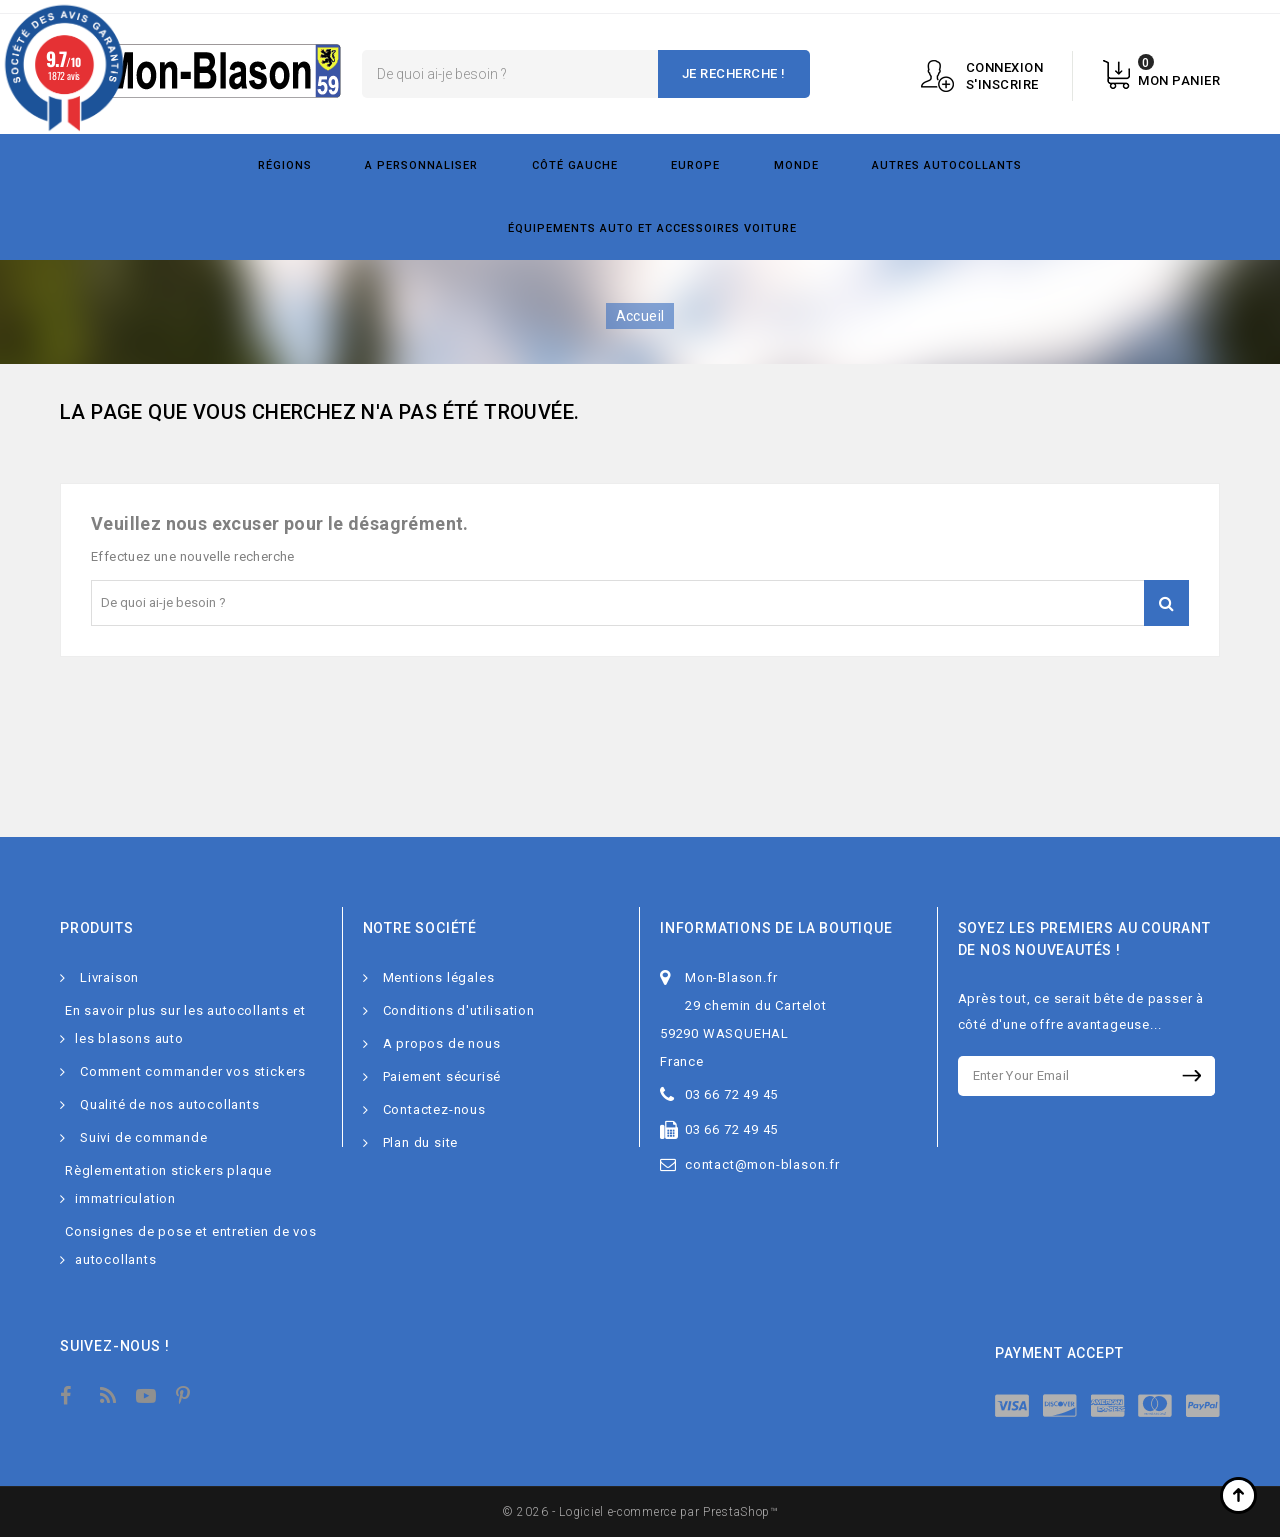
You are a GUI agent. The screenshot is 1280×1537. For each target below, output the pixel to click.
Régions (285, 165)
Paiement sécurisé (442, 1076)
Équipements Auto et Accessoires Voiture (652, 228)
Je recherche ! (734, 73)
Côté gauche (575, 165)
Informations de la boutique (776, 928)
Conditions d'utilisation (459, 1010)
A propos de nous (442, 1043)
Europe (695, 165)
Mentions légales (439, 977)
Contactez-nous (434, 1109)
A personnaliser (421, 165)
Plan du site (421, 1142)
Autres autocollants (947, 165)
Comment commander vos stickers (193, 1071)
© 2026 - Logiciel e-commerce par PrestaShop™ (640, 1512)
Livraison (109, 977)
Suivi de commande (144, 1137)
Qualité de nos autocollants (170, 1104)
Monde (796, 165)
